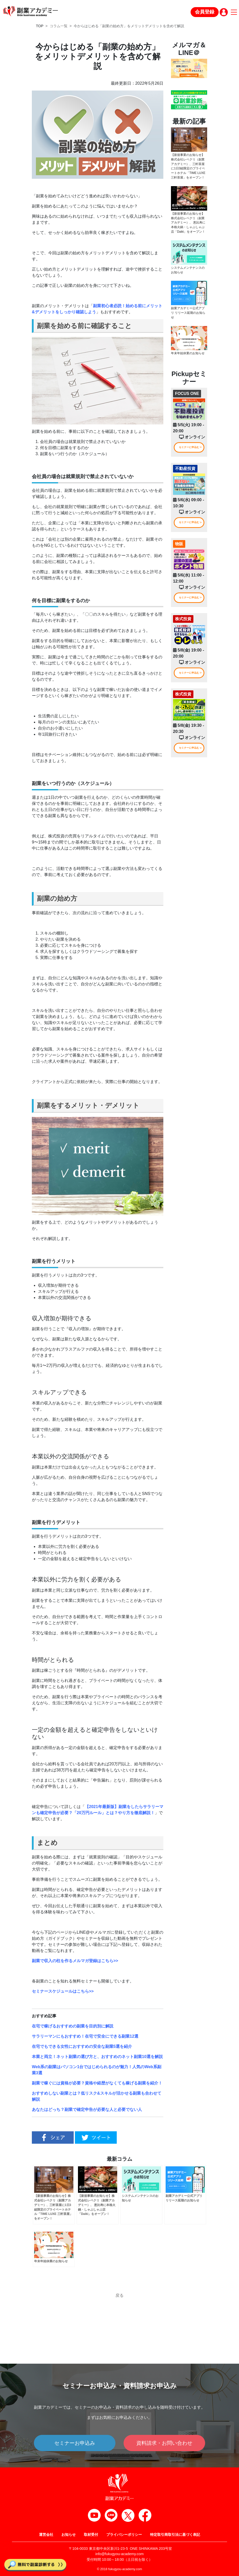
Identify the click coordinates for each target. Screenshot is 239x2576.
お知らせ (68, 2535)
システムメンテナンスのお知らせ (188, 271)
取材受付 (91, 2535)
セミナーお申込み (74, 2443)
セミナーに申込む (189, 448)
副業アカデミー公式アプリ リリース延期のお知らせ (188, 313)
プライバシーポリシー (124, 2535)
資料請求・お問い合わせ (164, 2443)
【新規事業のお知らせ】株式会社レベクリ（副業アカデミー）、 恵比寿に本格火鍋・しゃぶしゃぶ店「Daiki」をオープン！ (188, 223)
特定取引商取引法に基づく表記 (175, 2535)
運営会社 (46, 2535)
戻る (119, 2295)
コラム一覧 (59, 26)
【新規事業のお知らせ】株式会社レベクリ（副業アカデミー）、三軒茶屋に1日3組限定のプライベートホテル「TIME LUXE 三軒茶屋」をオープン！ (188, 166)
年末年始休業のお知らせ (188, 354)
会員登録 (204, 11)
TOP (39, 26)
